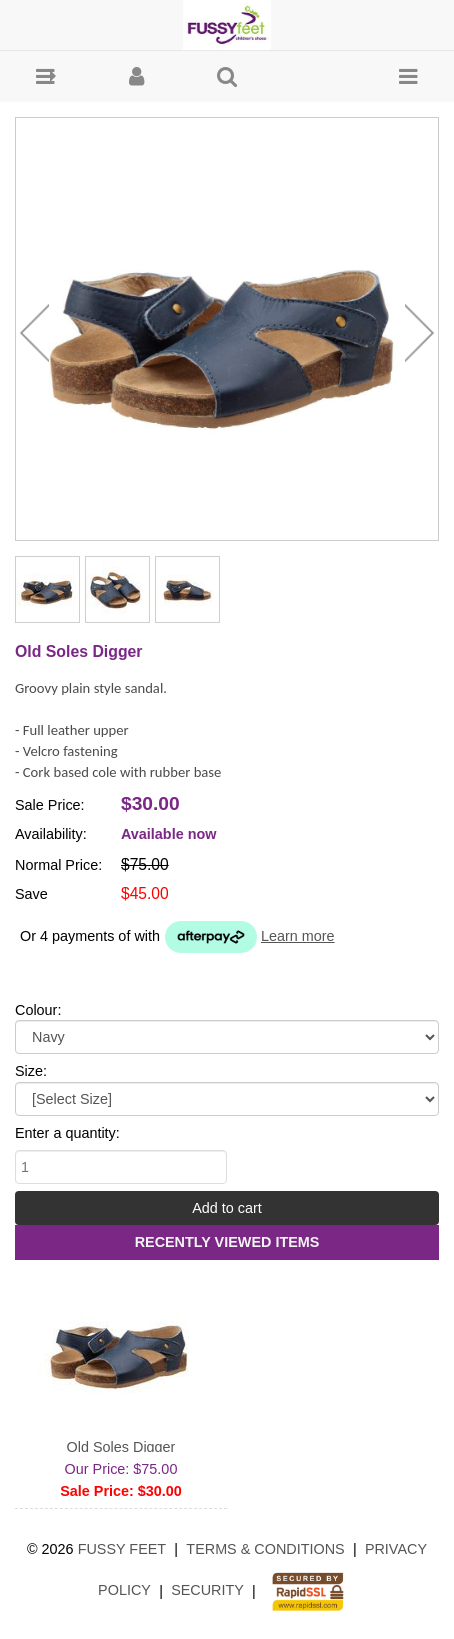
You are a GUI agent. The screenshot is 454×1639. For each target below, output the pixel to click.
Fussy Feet (122, 1549)
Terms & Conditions (265, 1549)
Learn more (298, 936)
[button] (45, 76)
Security (207, 1590)
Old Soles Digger (121, 1447)
